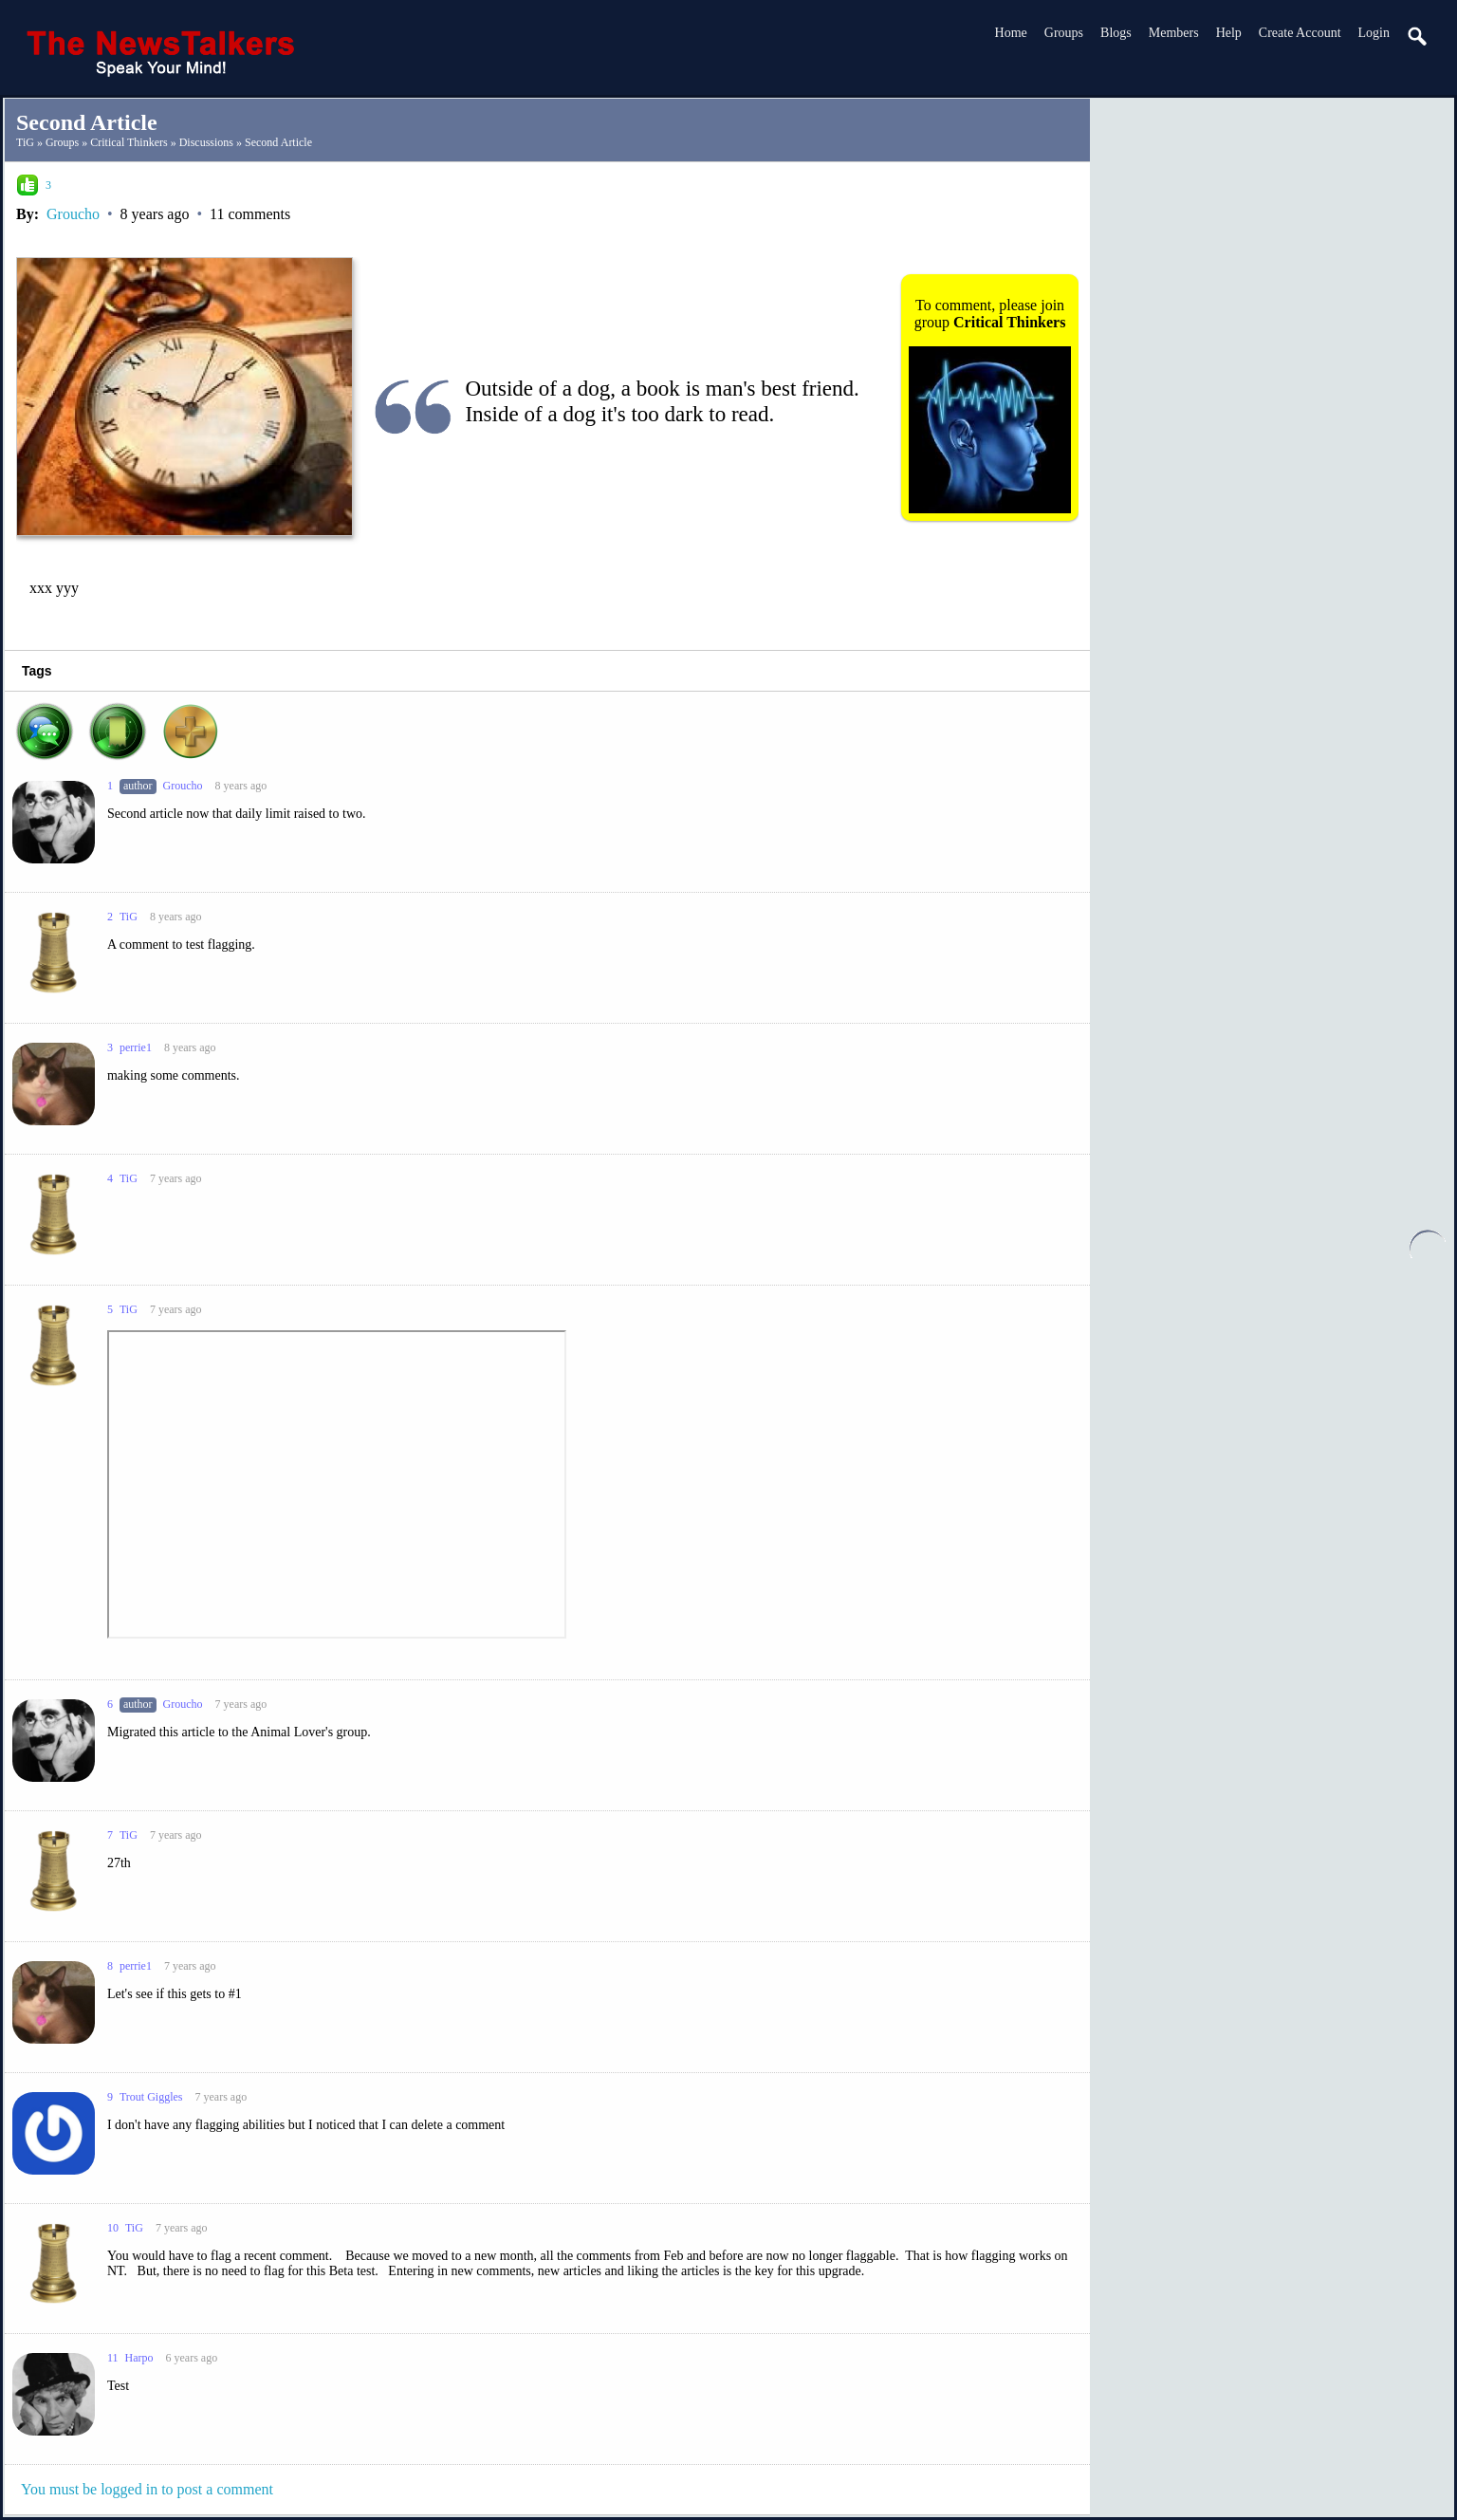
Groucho (73, 214)
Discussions (206, 142)
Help (1229, 33)
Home (1011, 33)
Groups (1063, 33)
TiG (25, 142)
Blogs (1116, 33)
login (1374, 33)
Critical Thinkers (128, 142)
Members (1174, 33)
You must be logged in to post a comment (147, 2489)
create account (1300, 33)
